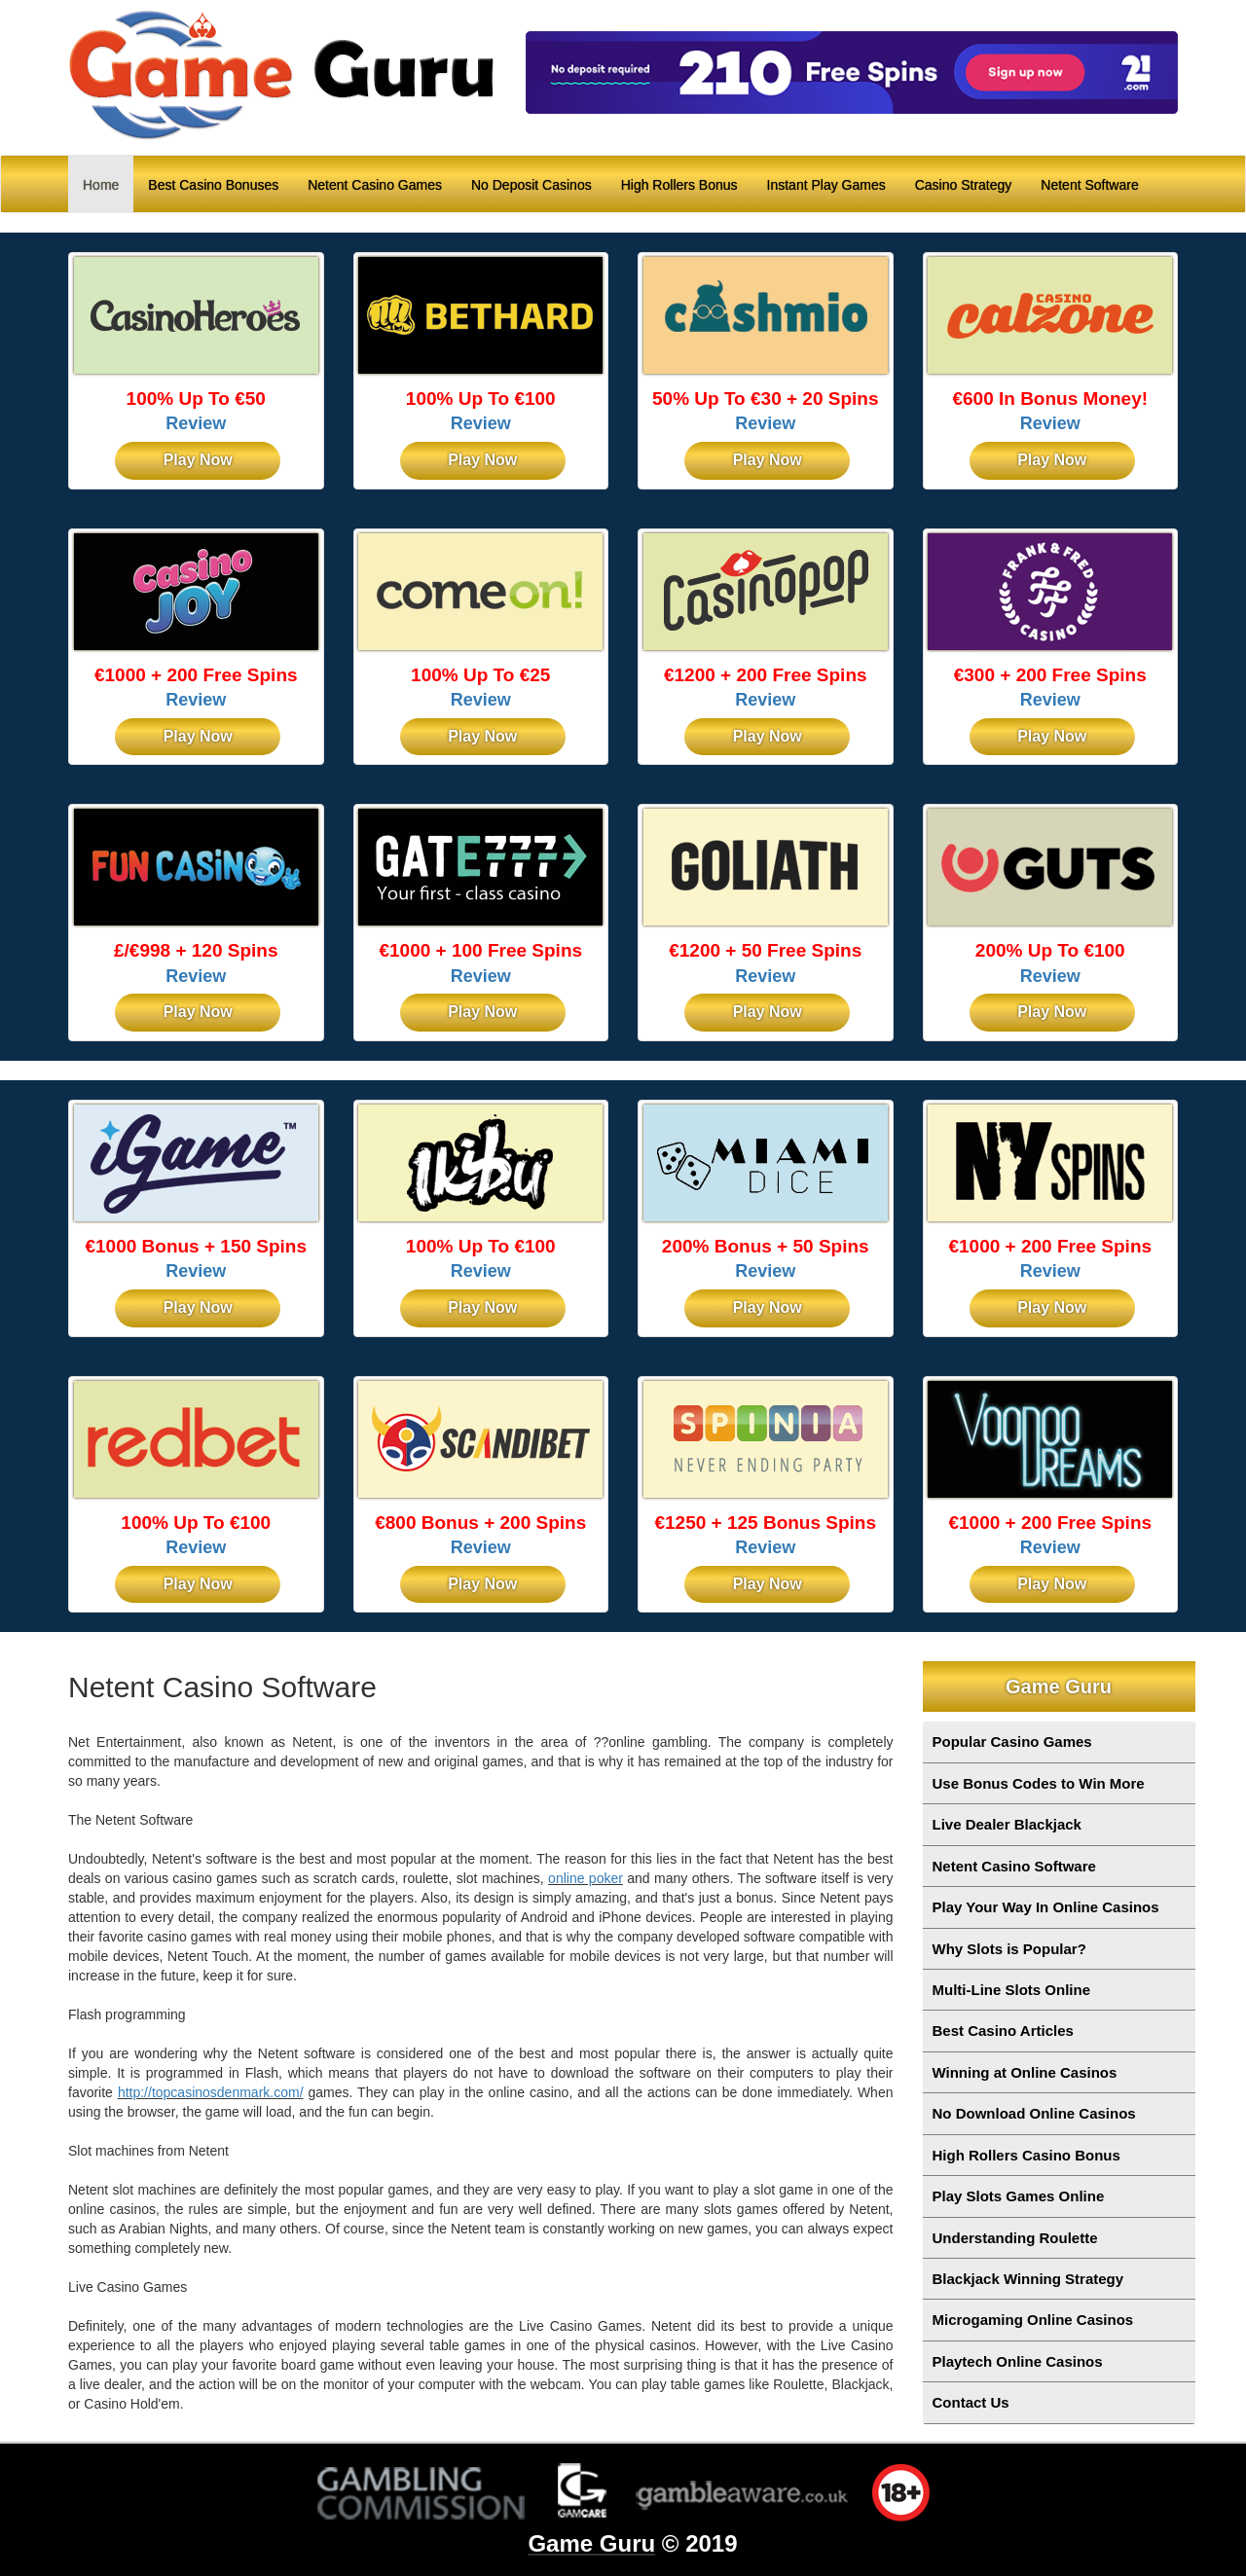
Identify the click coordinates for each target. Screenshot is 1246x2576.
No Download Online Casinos (1034, 2113)
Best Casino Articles (1003, 2030)
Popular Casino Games (1012, 1741)
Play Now (198, 460)
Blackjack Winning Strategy (1028, 2278)
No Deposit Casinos (531, 185)
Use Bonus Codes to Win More (1039, 1783)
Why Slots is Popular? (1009, 1949)
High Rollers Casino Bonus (1026, 2155)
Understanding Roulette (1015, 2238)
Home (108, 183)
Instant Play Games (826, 185)
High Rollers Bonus (679, 185)
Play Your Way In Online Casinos (1046, 1907)
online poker (585, 1878)
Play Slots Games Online (1019, 2196)
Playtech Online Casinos (1018, 2361)
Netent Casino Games (375, 185)
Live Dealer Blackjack (1007, 1824)
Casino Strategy (963, 185)
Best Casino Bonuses (213, 185)
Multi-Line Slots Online (1012, 1989)
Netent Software (1089, 185)
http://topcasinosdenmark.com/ (211, 2092)
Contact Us (971, 2402)
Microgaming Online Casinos (1033, 2319)
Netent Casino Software (1014, 1866)
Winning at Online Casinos (1025, 2072)
